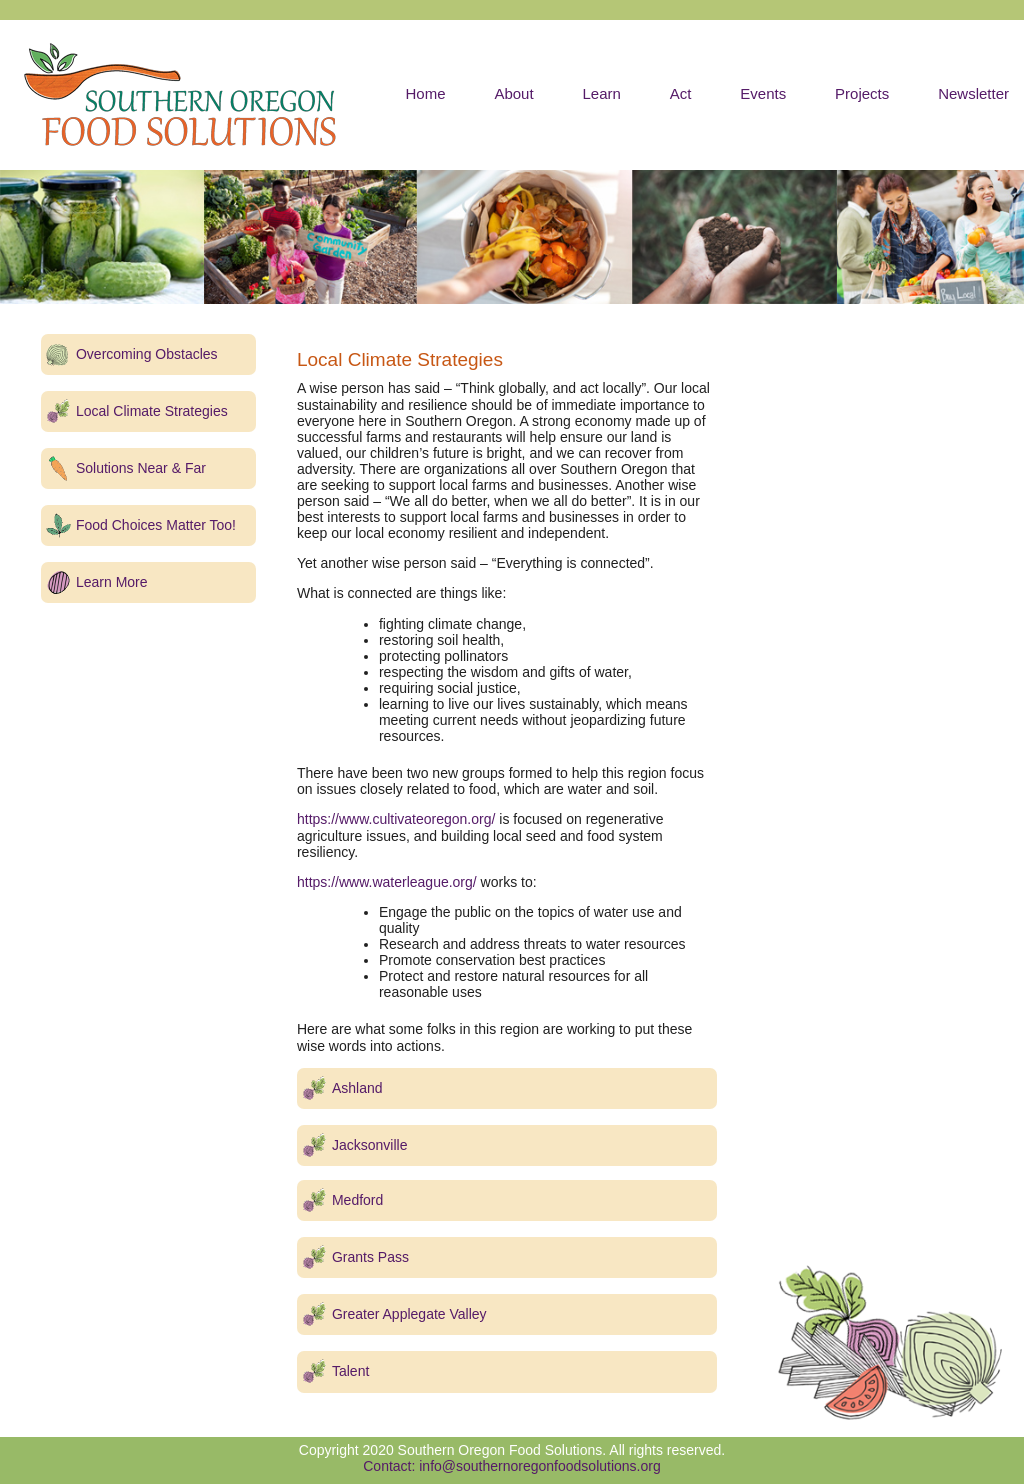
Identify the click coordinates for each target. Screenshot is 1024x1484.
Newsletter (973, 93)
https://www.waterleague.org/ (387, 882)
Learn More (112, 582)
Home (425, 93)
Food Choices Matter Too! (156, 525)
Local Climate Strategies (152, 411)
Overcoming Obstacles (147, 354)
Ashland (357, 1088)
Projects (862, 93)
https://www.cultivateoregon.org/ (396, 819)
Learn (601, 93)
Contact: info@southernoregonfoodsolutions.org (512, 1466)
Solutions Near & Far (141, 468)
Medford (357, 1200)
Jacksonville (369, 1145)
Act (681, 93)
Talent (350, 1371)
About (513, 93)
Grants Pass (370, 1257)
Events (763, 93)
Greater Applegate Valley (409, 1314)
